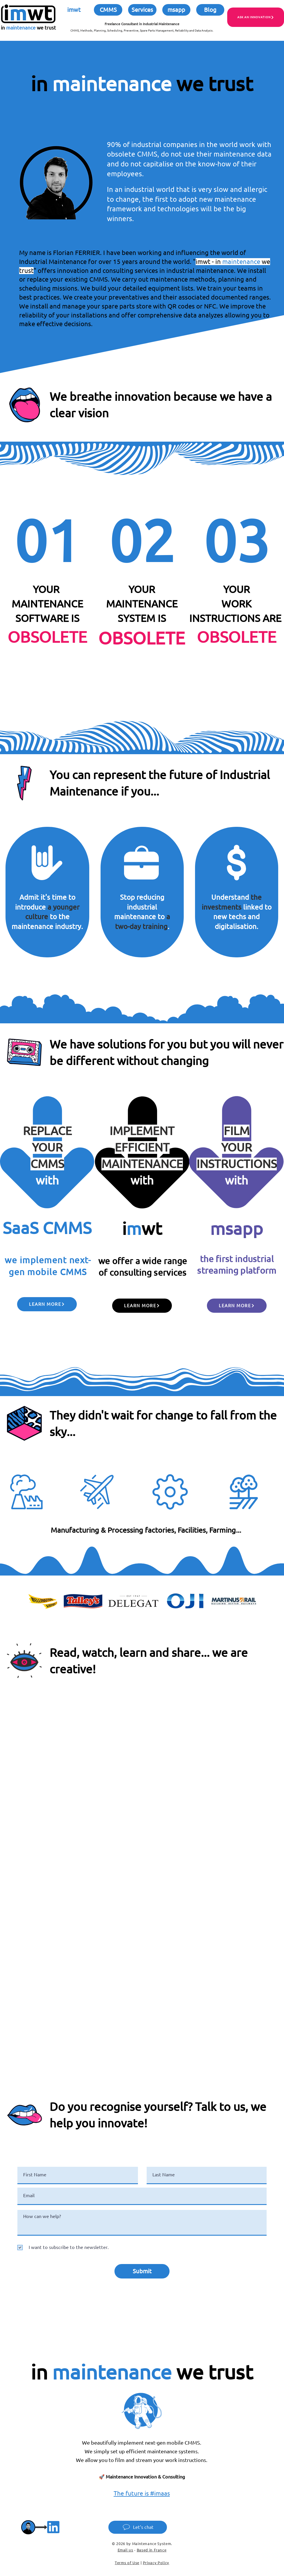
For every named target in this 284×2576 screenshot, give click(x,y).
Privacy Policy (156, 2563)
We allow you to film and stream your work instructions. (141, 2460)
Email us (125, 2550)
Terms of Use (127, 2563)
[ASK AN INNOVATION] (255, 17)
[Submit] (142, 2271)
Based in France (152, 2550)
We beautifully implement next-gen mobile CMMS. (141, 2442)
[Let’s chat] (138, 2527)
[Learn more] (47, 1304)
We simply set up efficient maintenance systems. (142, 2451)
